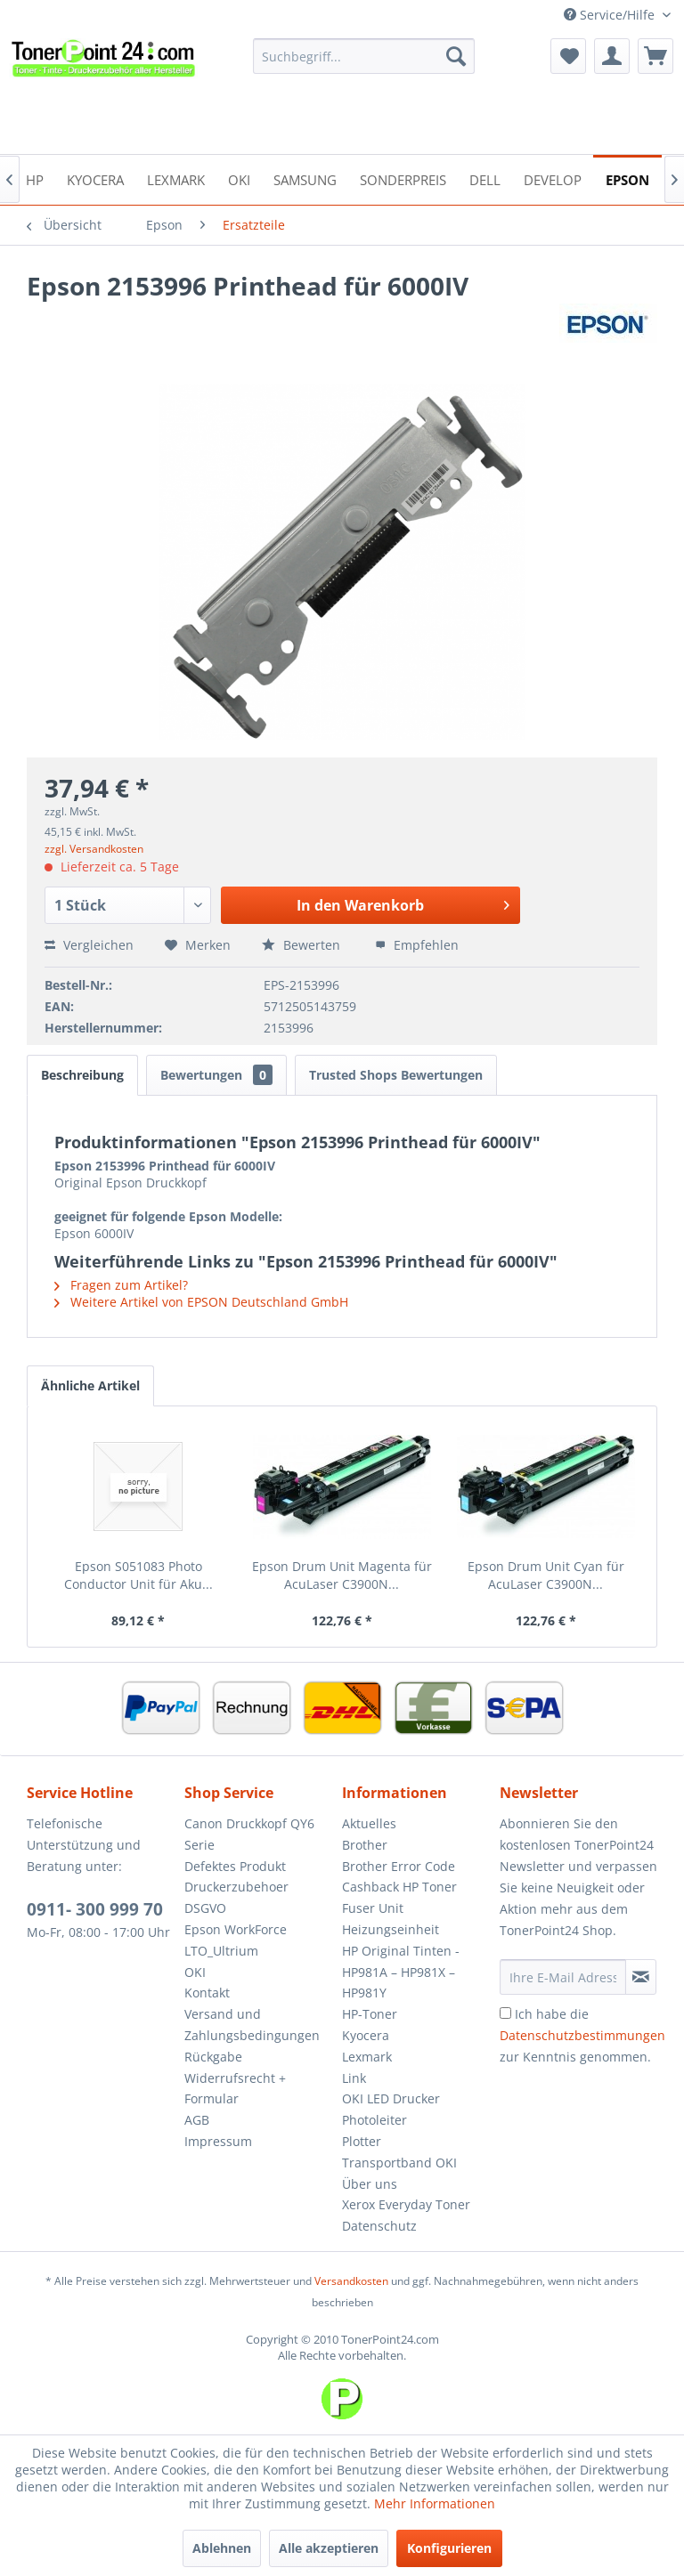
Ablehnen (221, 2548)
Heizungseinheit (390, 1929)
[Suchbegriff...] (364, 56)
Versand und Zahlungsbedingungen (252, 2024)
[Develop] (552, 178)
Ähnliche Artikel (90, 1385)
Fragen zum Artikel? (121, 1284)
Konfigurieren (449, 2548)
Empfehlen (417, 944)
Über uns (369, 2183)
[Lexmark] (175, 178)
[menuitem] (364, 56)
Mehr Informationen (434, 2503)
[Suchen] (456, 56)
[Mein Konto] (612, 56)
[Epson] (627, 178)
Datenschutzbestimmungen (582, 2035)
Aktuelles (369, 1823)
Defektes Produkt (235, 1866)
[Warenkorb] (655, 56)
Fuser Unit (372, 1908)
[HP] (34, 178)
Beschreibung (82, 1074)
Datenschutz (379, 2225)
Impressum (218, 2141)
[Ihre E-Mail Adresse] (563, 1977)
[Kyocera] (95, 178)
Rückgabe (213, 2056)
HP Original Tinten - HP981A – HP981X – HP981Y (401, 1972)
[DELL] (485, 178)
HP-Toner (369, 2013)
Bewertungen (216, 1075)
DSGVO (205, 1908)
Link (354, 2078)
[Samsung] (305, 178)
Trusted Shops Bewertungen (396, 1074)
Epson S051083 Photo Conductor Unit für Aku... (138, 1575)
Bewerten (303, 944)
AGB (196, 2119)
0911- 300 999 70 (95, 1909)
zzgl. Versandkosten (94, 848)
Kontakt (207, 1992)
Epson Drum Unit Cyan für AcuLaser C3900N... (546, 1575)
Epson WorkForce (235, 1929)
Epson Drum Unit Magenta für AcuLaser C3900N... (342, 1575)
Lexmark (367, 2056)
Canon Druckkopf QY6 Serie (249, 1834)
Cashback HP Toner (399, 1886)
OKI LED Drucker (391, 2098)
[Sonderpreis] (403, 178)
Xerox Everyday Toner (406, 2204)
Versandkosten (351, 2280)
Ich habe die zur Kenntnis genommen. (582, 2035)
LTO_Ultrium (221, 1950)
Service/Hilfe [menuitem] (611, 14)
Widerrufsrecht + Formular (235, 2089)
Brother (364, 1844)
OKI (195, 1972)
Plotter (361, 2141)
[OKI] (239, 178)
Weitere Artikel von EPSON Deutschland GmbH (201, 1301)
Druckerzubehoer (236, 1886)
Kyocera (365, 2035)
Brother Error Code (398, 1866)
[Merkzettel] (568, 56)
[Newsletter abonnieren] (640, 1977)
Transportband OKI (399, 2162)
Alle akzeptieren (329, 2548)
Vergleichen (89, 944)
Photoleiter (374, 2119)
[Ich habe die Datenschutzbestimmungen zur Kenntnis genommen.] (505, 2013)
